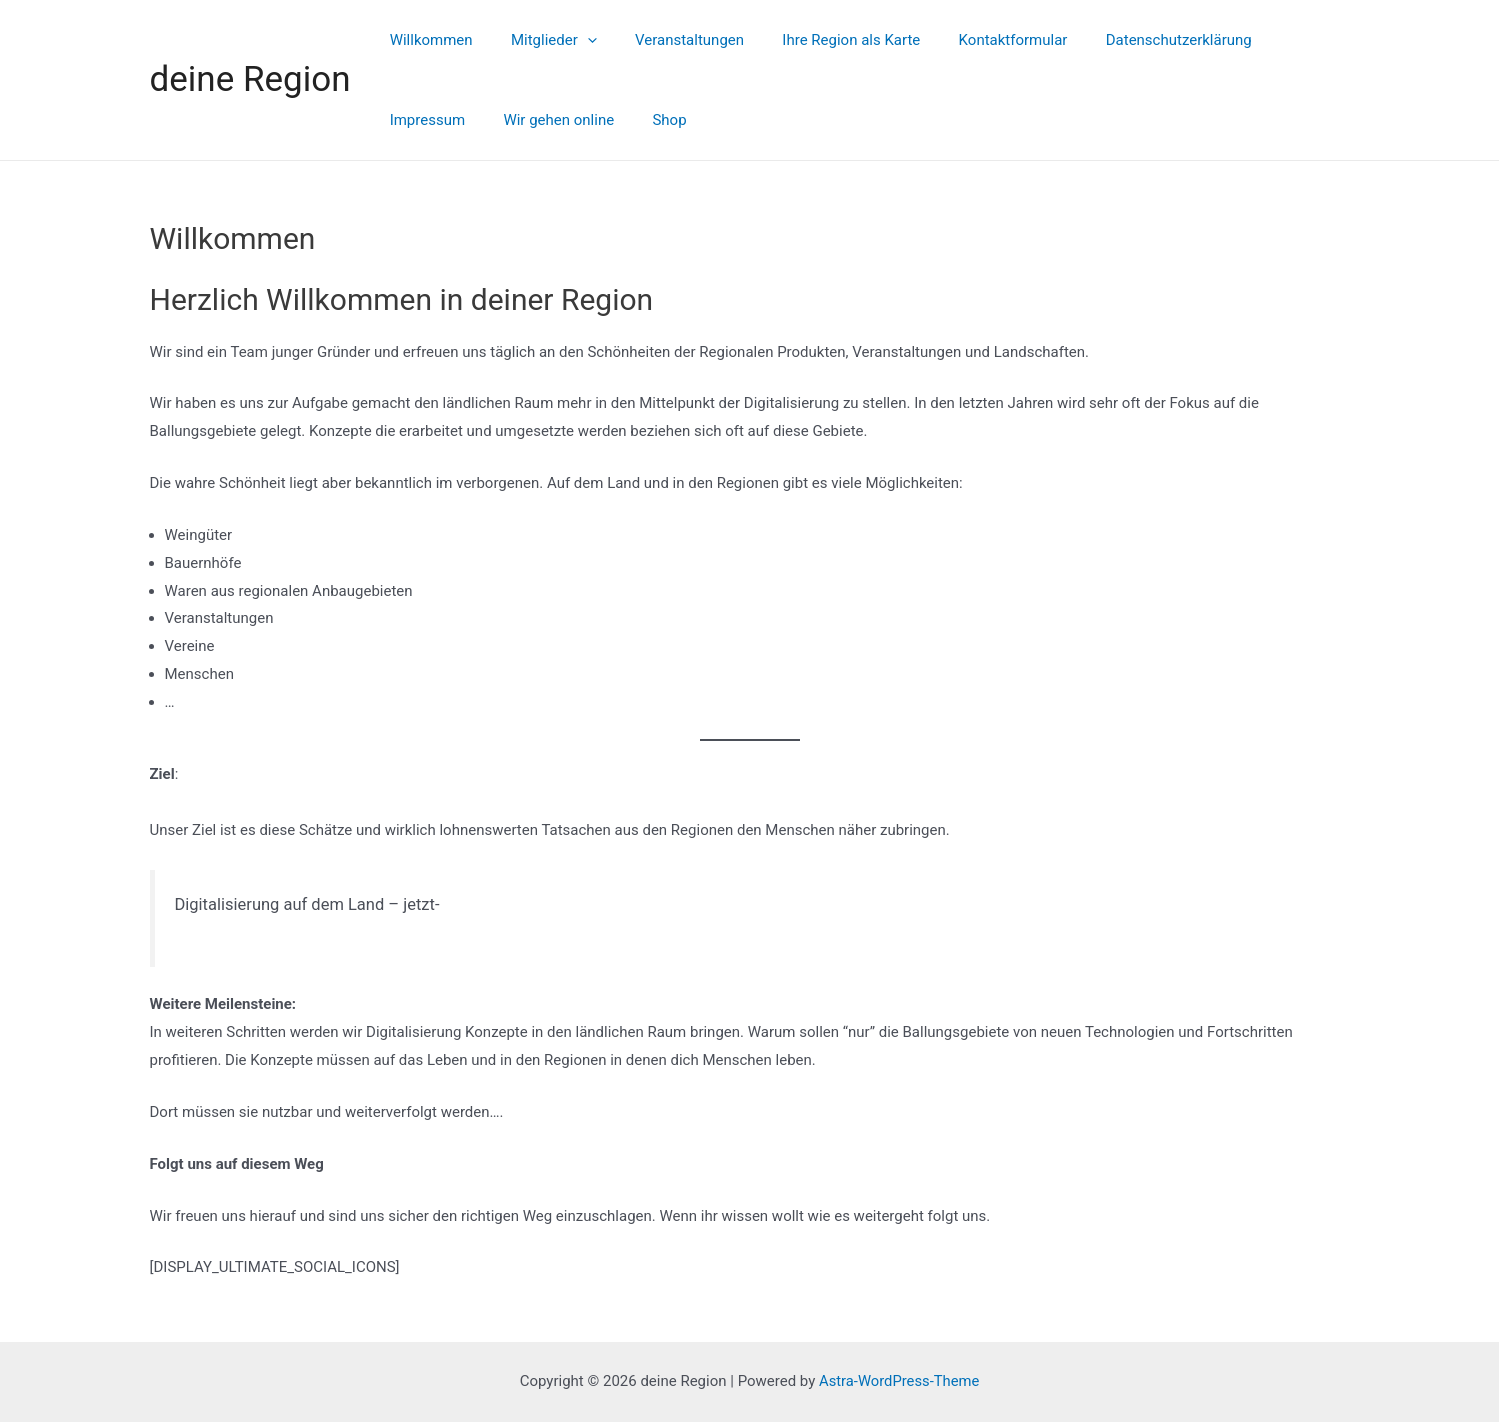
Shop (543, 120)
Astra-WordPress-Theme (899, 1381)
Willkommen (426, 40)
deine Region (250, 79)
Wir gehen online (440, 120)
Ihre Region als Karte (822, 40)
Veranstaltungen (668, 40)
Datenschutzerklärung (1133, 40)
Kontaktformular (975, 40)
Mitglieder (541, 40)
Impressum (1273, 40)
